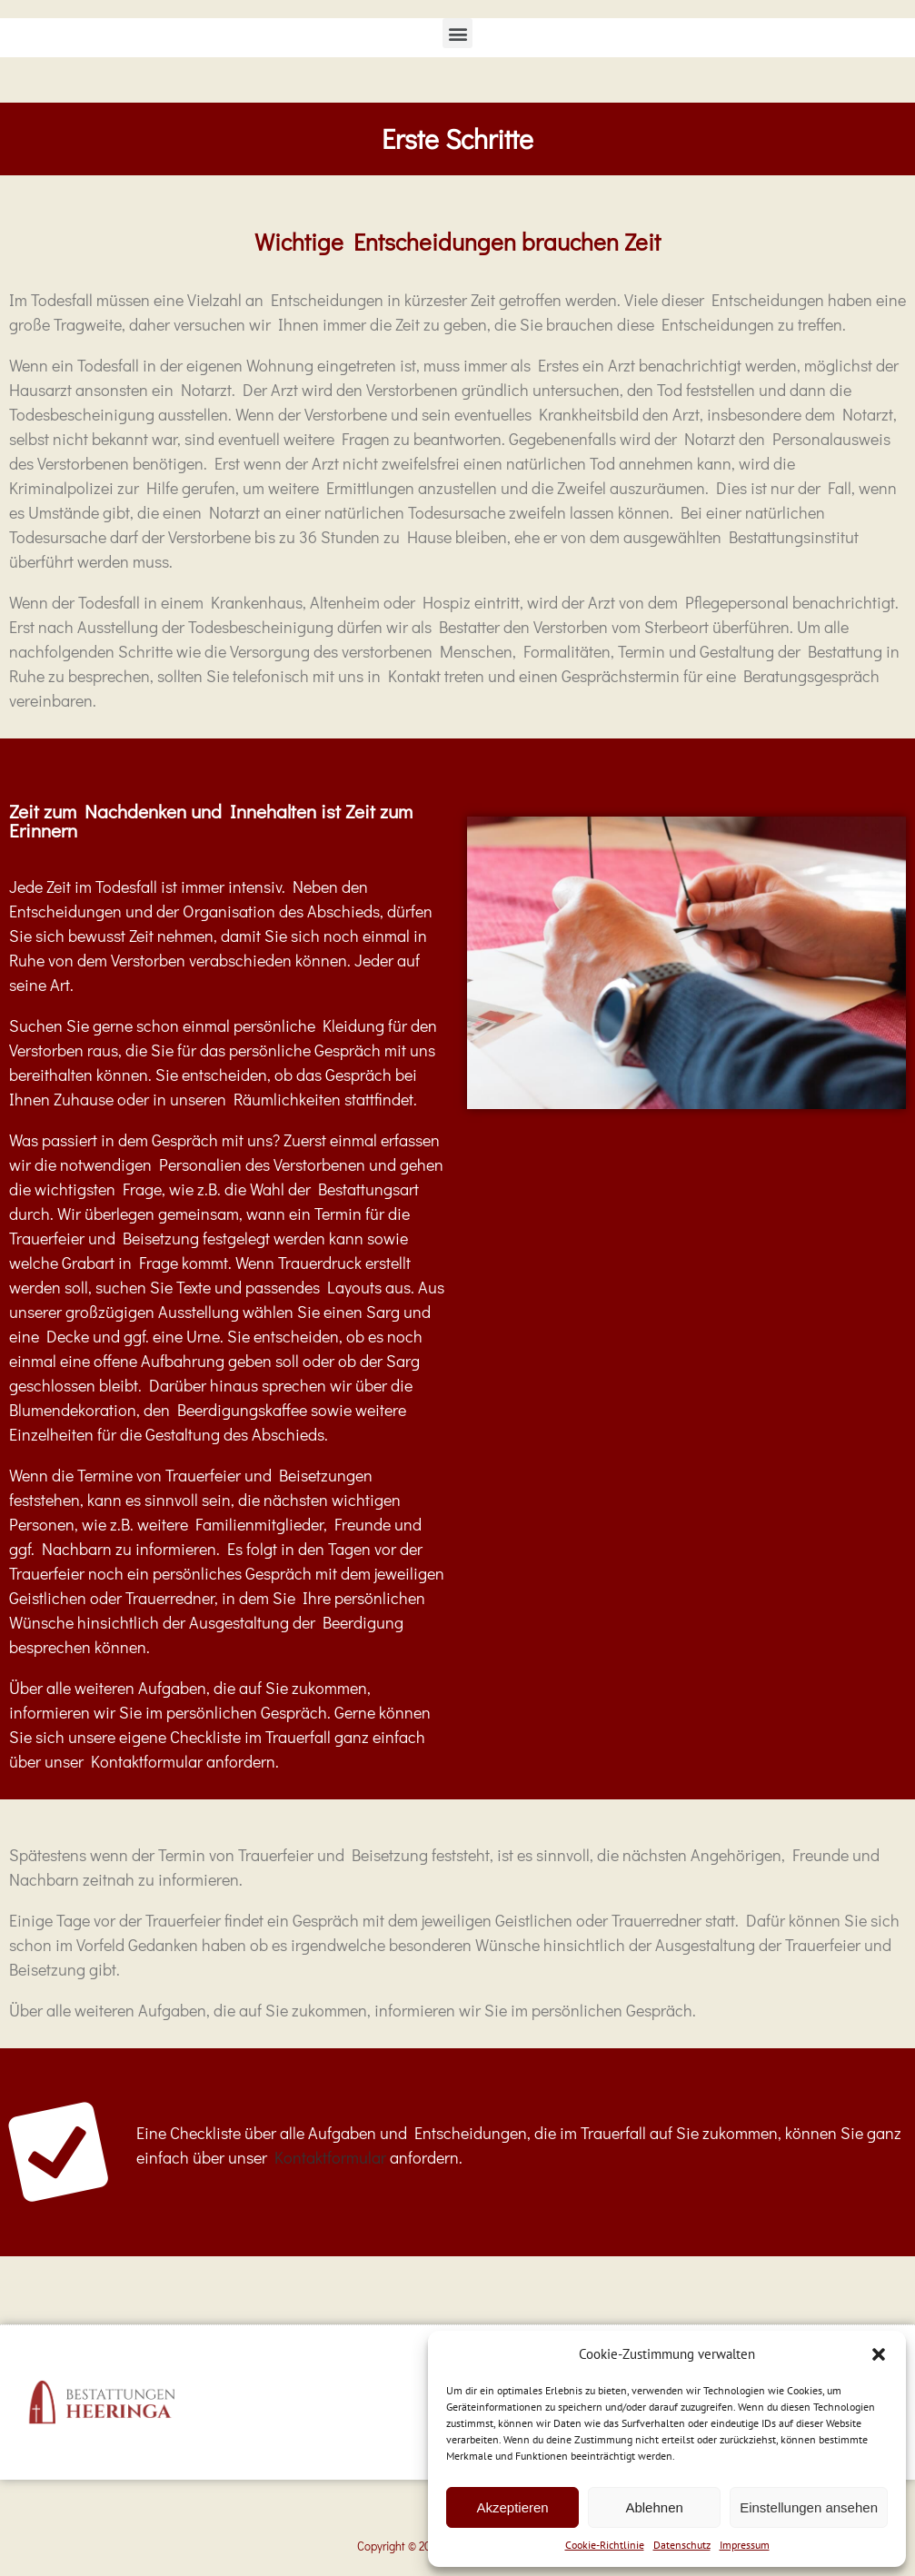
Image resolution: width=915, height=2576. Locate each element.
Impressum (745, 2544)
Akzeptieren (512, 2507)
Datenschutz (682, 2544)
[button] (879, 2354)
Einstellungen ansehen (809, 2507)
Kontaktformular (330, 2157)
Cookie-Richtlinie (604, 2544)
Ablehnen (653, 2507)
